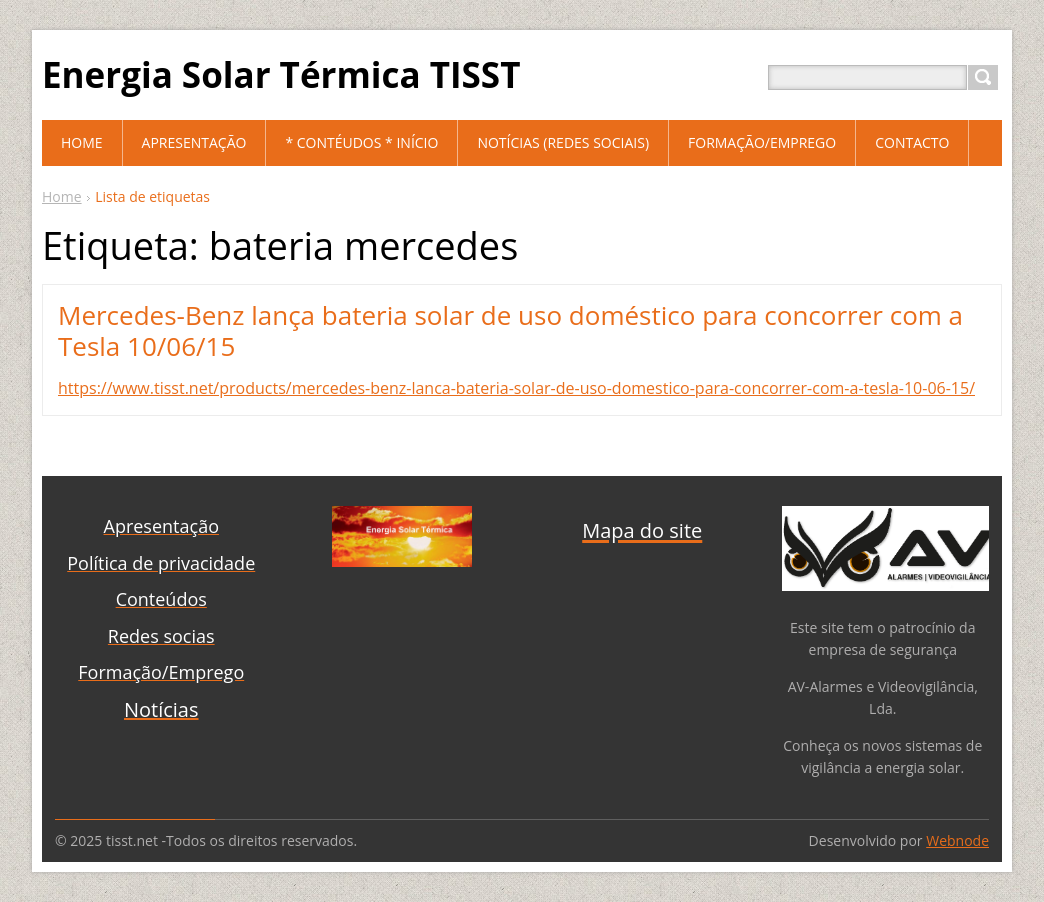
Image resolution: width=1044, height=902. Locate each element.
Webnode (957, 840)
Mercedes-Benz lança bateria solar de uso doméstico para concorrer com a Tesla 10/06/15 (510, 330)
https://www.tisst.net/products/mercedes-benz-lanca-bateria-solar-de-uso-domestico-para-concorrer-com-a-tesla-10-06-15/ (516, 388)
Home (62, 196)
